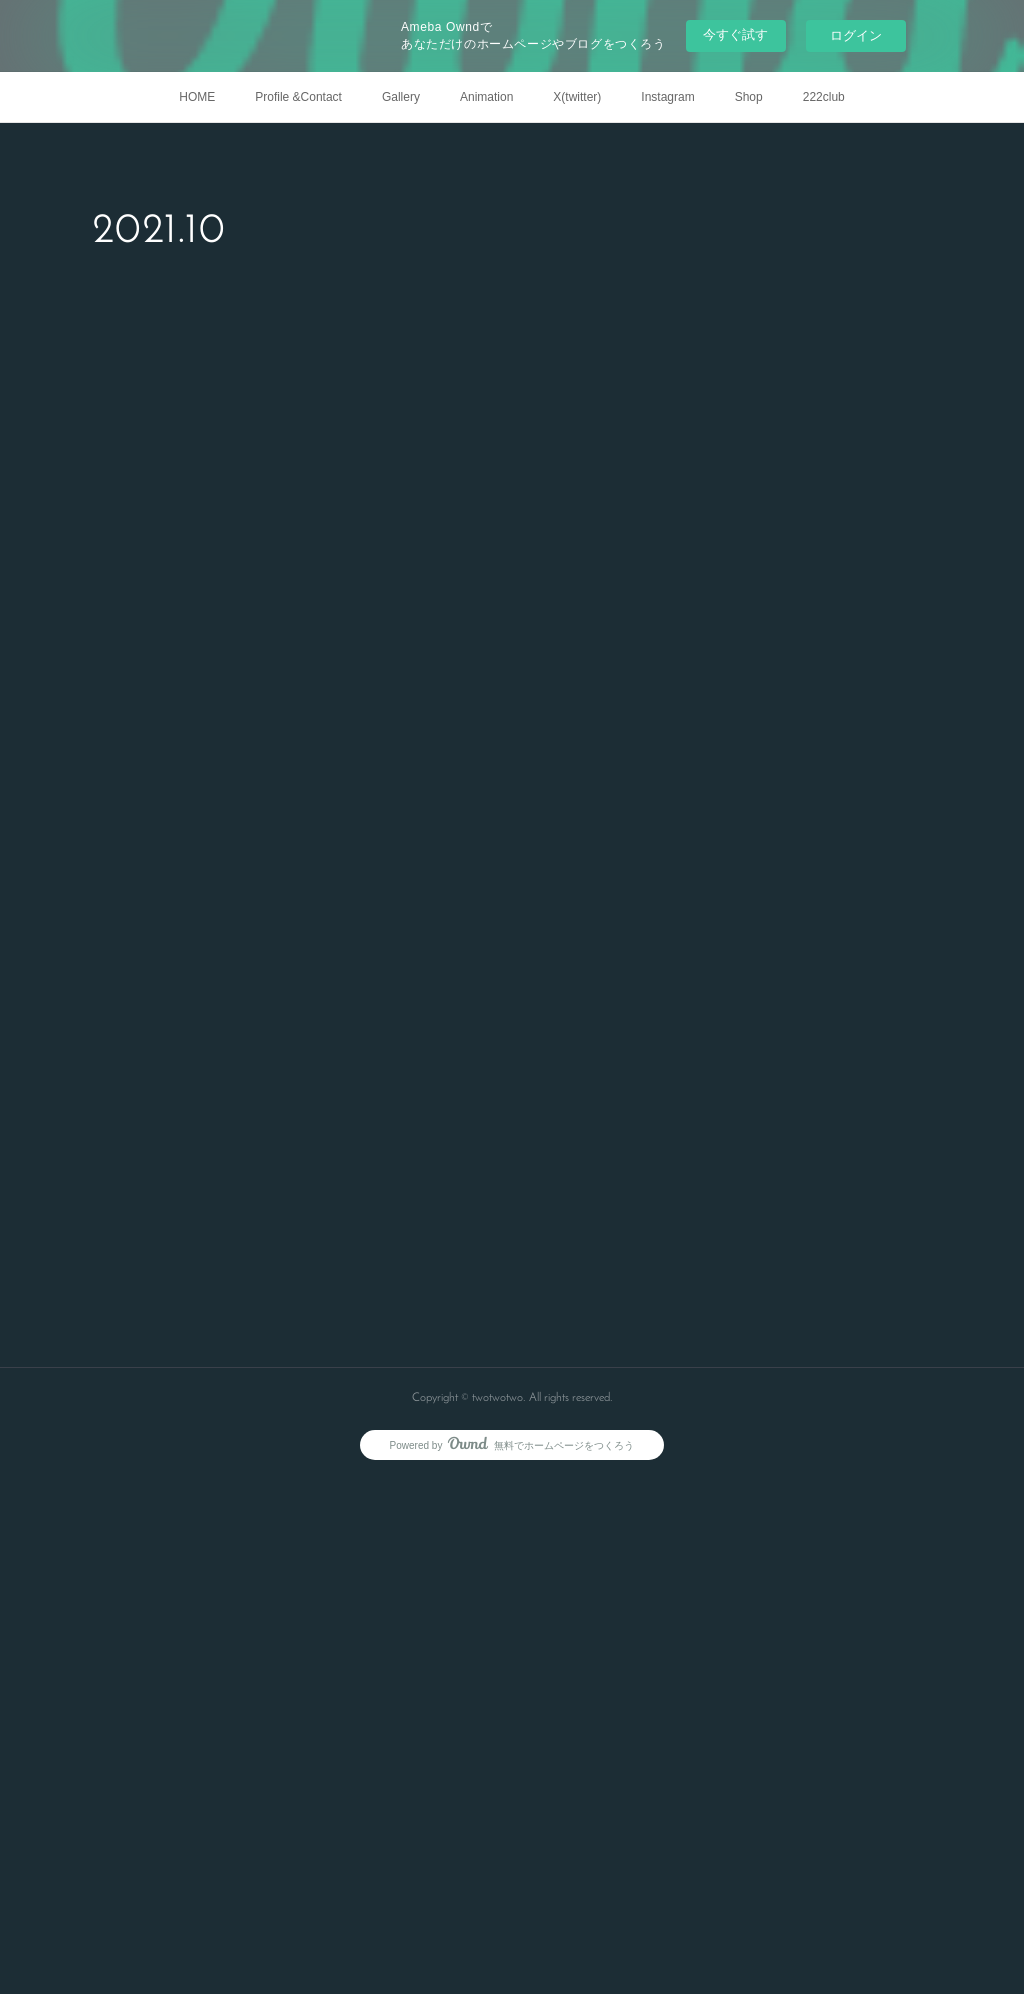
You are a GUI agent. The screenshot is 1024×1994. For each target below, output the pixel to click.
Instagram (667, 97)
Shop (749, 97)
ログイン (856, 35)
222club (824, 97)
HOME (197, 97)
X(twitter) (577, 97)
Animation (486, 97)
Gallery (401, 97)
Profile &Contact (298, 97)
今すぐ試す (735, 34)
